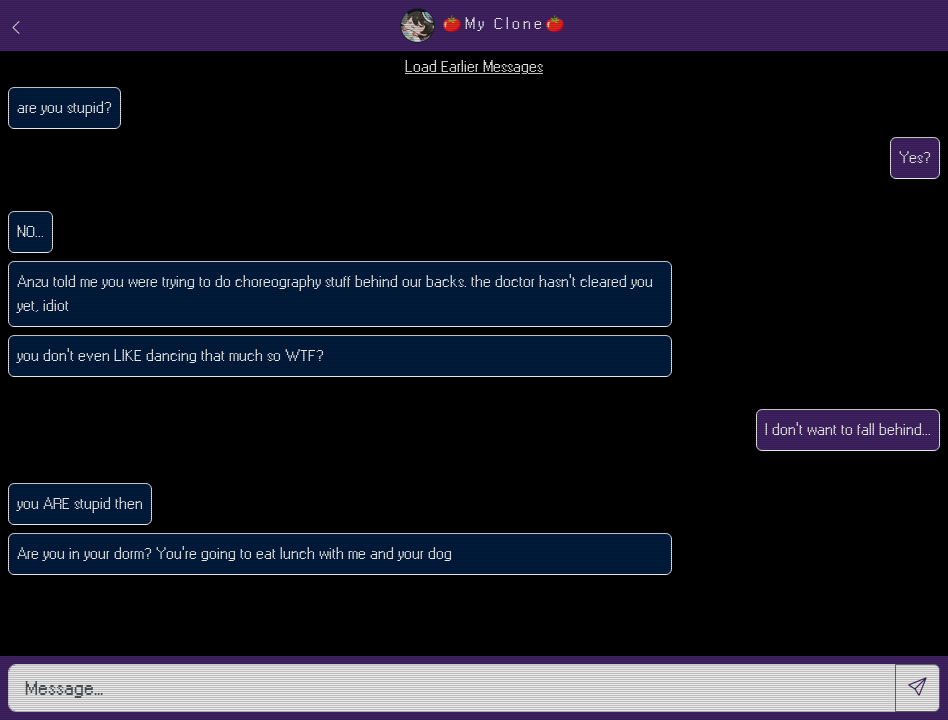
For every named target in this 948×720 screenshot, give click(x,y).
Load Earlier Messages (474, 66)
